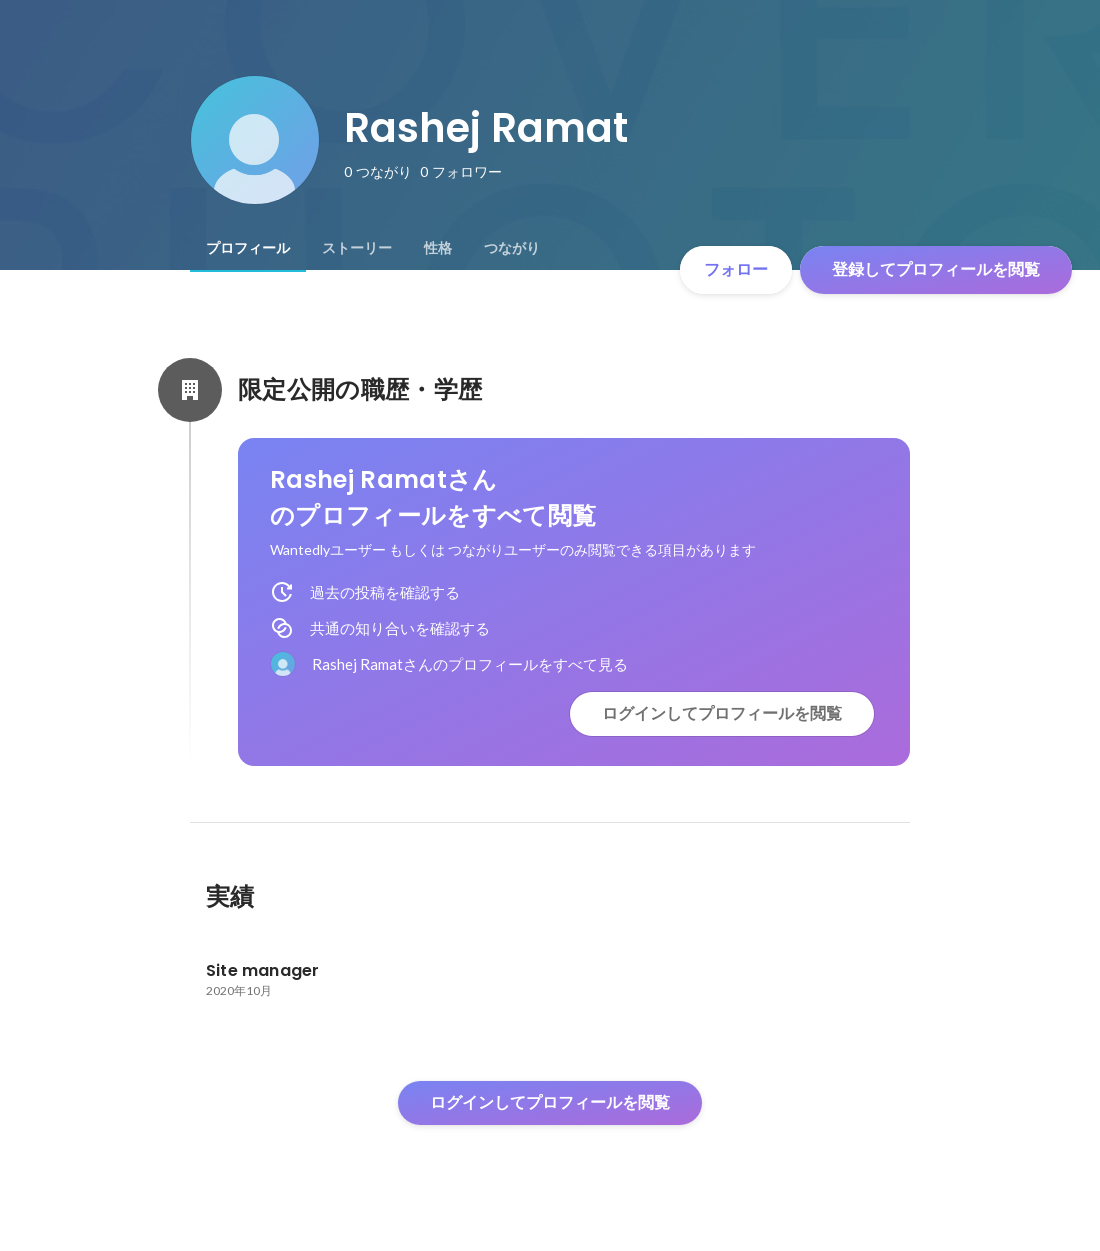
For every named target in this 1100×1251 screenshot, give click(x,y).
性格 (438, 248)
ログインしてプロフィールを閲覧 (722, 713)
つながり (512, 248)
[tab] (248, 248)
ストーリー (357, 248)
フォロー (736, 269)
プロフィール (248, 248)
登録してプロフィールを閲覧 (936, 269)
